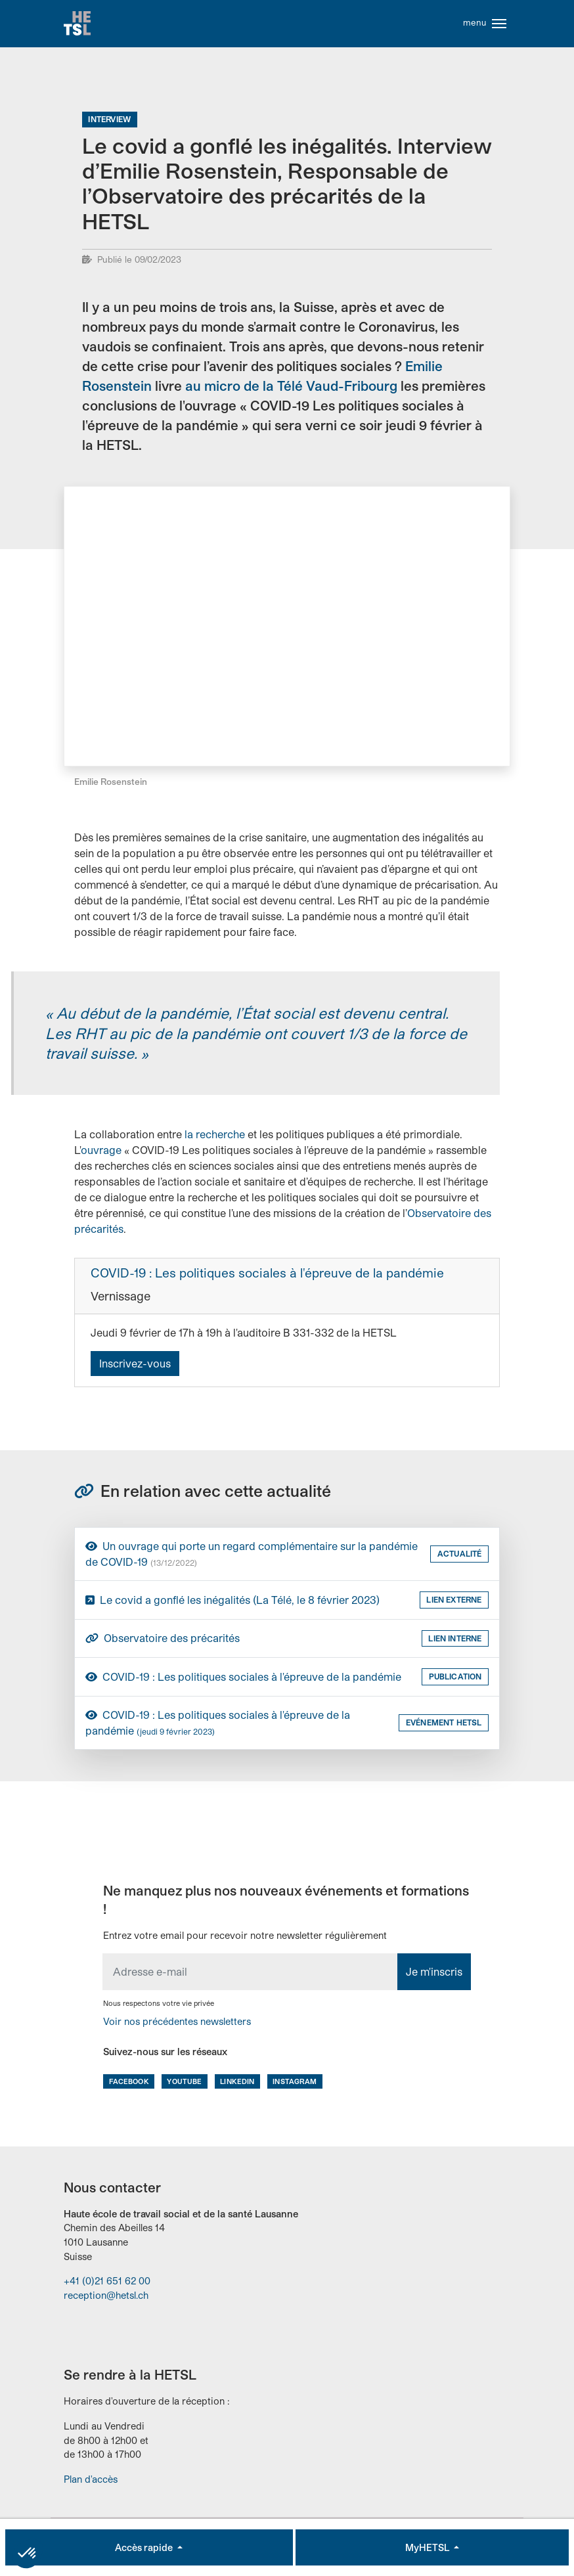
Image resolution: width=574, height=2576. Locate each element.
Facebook (129, 2083)
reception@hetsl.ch (106, 2297)
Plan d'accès (91, 2481)
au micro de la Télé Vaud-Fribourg (291, 388)
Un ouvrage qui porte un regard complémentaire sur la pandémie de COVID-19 (251, 1556)
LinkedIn (237, 2083)
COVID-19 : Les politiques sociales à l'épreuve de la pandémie (267, 1275)
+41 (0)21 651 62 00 (107, 2283)
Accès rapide (145, 2547)
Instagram (295, 2083)
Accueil (78, 25)
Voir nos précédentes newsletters (177, 2024)
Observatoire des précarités (162, 1641)
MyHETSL (428, 2547)
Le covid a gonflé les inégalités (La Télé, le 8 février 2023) (232, 1602)
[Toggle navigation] (499, 25)
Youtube (184, 2083)
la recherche (215, 1136)
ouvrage (101, 1152)
